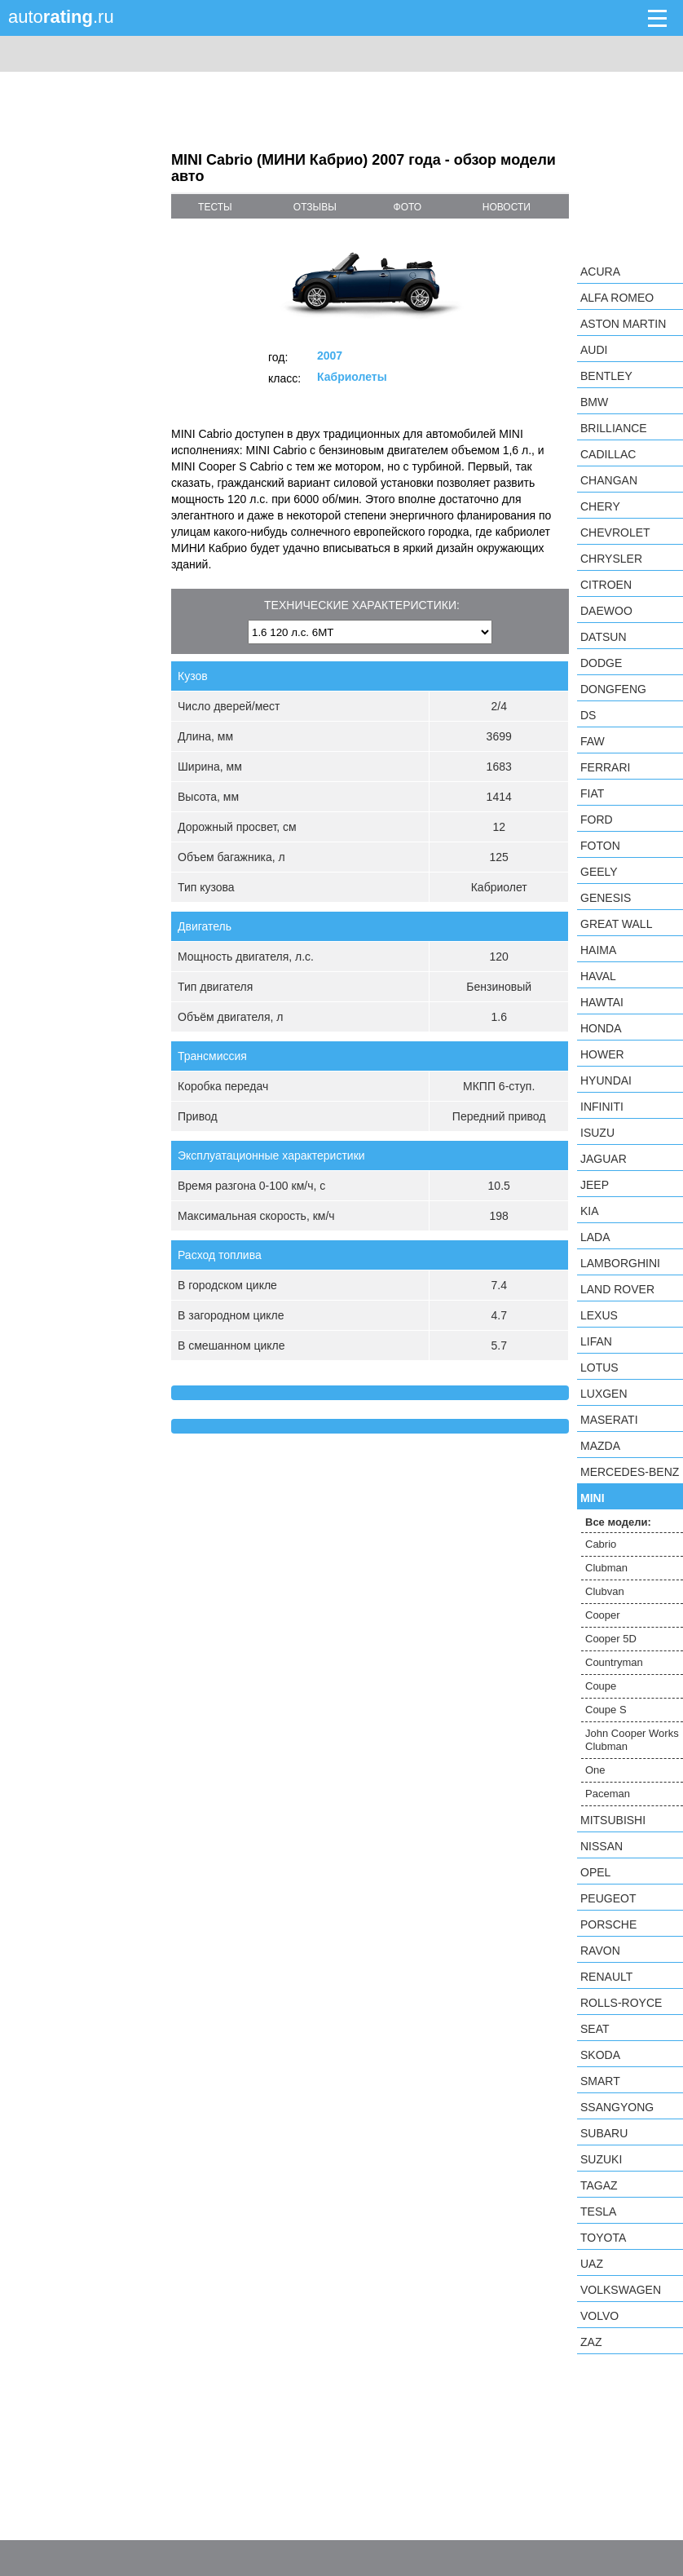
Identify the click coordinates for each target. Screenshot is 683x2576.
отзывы (315, 207)
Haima (598, 950)
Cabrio (600, 1544)
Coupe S (606, 1709)
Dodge (601, 662)
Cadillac (608, 454)
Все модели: (618, 1522)
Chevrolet (615, 532)
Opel (595, 1872)
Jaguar (603, 1158)
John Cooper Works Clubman (632, 1739)
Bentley (606, 375)
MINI (592, 1498)
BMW (594, 402)
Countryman (614, 1662)
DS (588, 715)
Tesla (598, 2211)
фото (408, 207)
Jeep (594, 1184)
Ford (596, 819)
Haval (598, 976)
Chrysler (611, 558)
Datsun (603, 636)
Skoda (600, 2054)
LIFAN (596, 1341)
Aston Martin (623, 323)
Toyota (603, 2237)
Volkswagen (620, 2289)
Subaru (604, 2133)
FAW (592, 741)
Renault (606, 1976)
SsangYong (617, 2107)
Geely (599, 871)
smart (600, 2081)
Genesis (605, 897)
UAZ (591, 2263)
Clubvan (604, 1591)
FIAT (592, 793)
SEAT (595, 2028)
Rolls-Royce (621, 2002)
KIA (589, 1210)
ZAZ (590, 2341)
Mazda (600, 1445)
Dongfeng (613, 689)
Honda (601, 1028)
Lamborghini (620, 1263)
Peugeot (608, 1898)
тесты (215, 207)
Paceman (607, 1793)
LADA (595, 1237)
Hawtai (602, 1002)
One (595, 1770)
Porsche (608, 1924)
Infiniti (602, 1106)
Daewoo (606, 610)
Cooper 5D (611, 1639)
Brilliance (613, 428)
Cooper (602, 1615)
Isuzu (597, 1132)
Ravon (600, 1950)
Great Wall (616, 923)
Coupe (600, 1686)
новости (507, 207)
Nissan (601, 1846)
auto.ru (61, 17)
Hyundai (606, 1080)
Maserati (609, 1419)
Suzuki (601, 2159)
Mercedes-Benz (629, 1471)
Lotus (599, 1367)
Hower (602, 1054)
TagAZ (599, 2185)
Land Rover (617, 1289)
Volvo (599, 2315)
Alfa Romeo (617, 297)
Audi (593, 349)
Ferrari (605, 767)
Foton (600, 845)
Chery (600, 506)
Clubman (606, 1568)
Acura (600, 271)
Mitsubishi (613, 1820)
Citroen (606, 584)
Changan (608, 480)
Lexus (599, 1315)
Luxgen (604, 1393)
